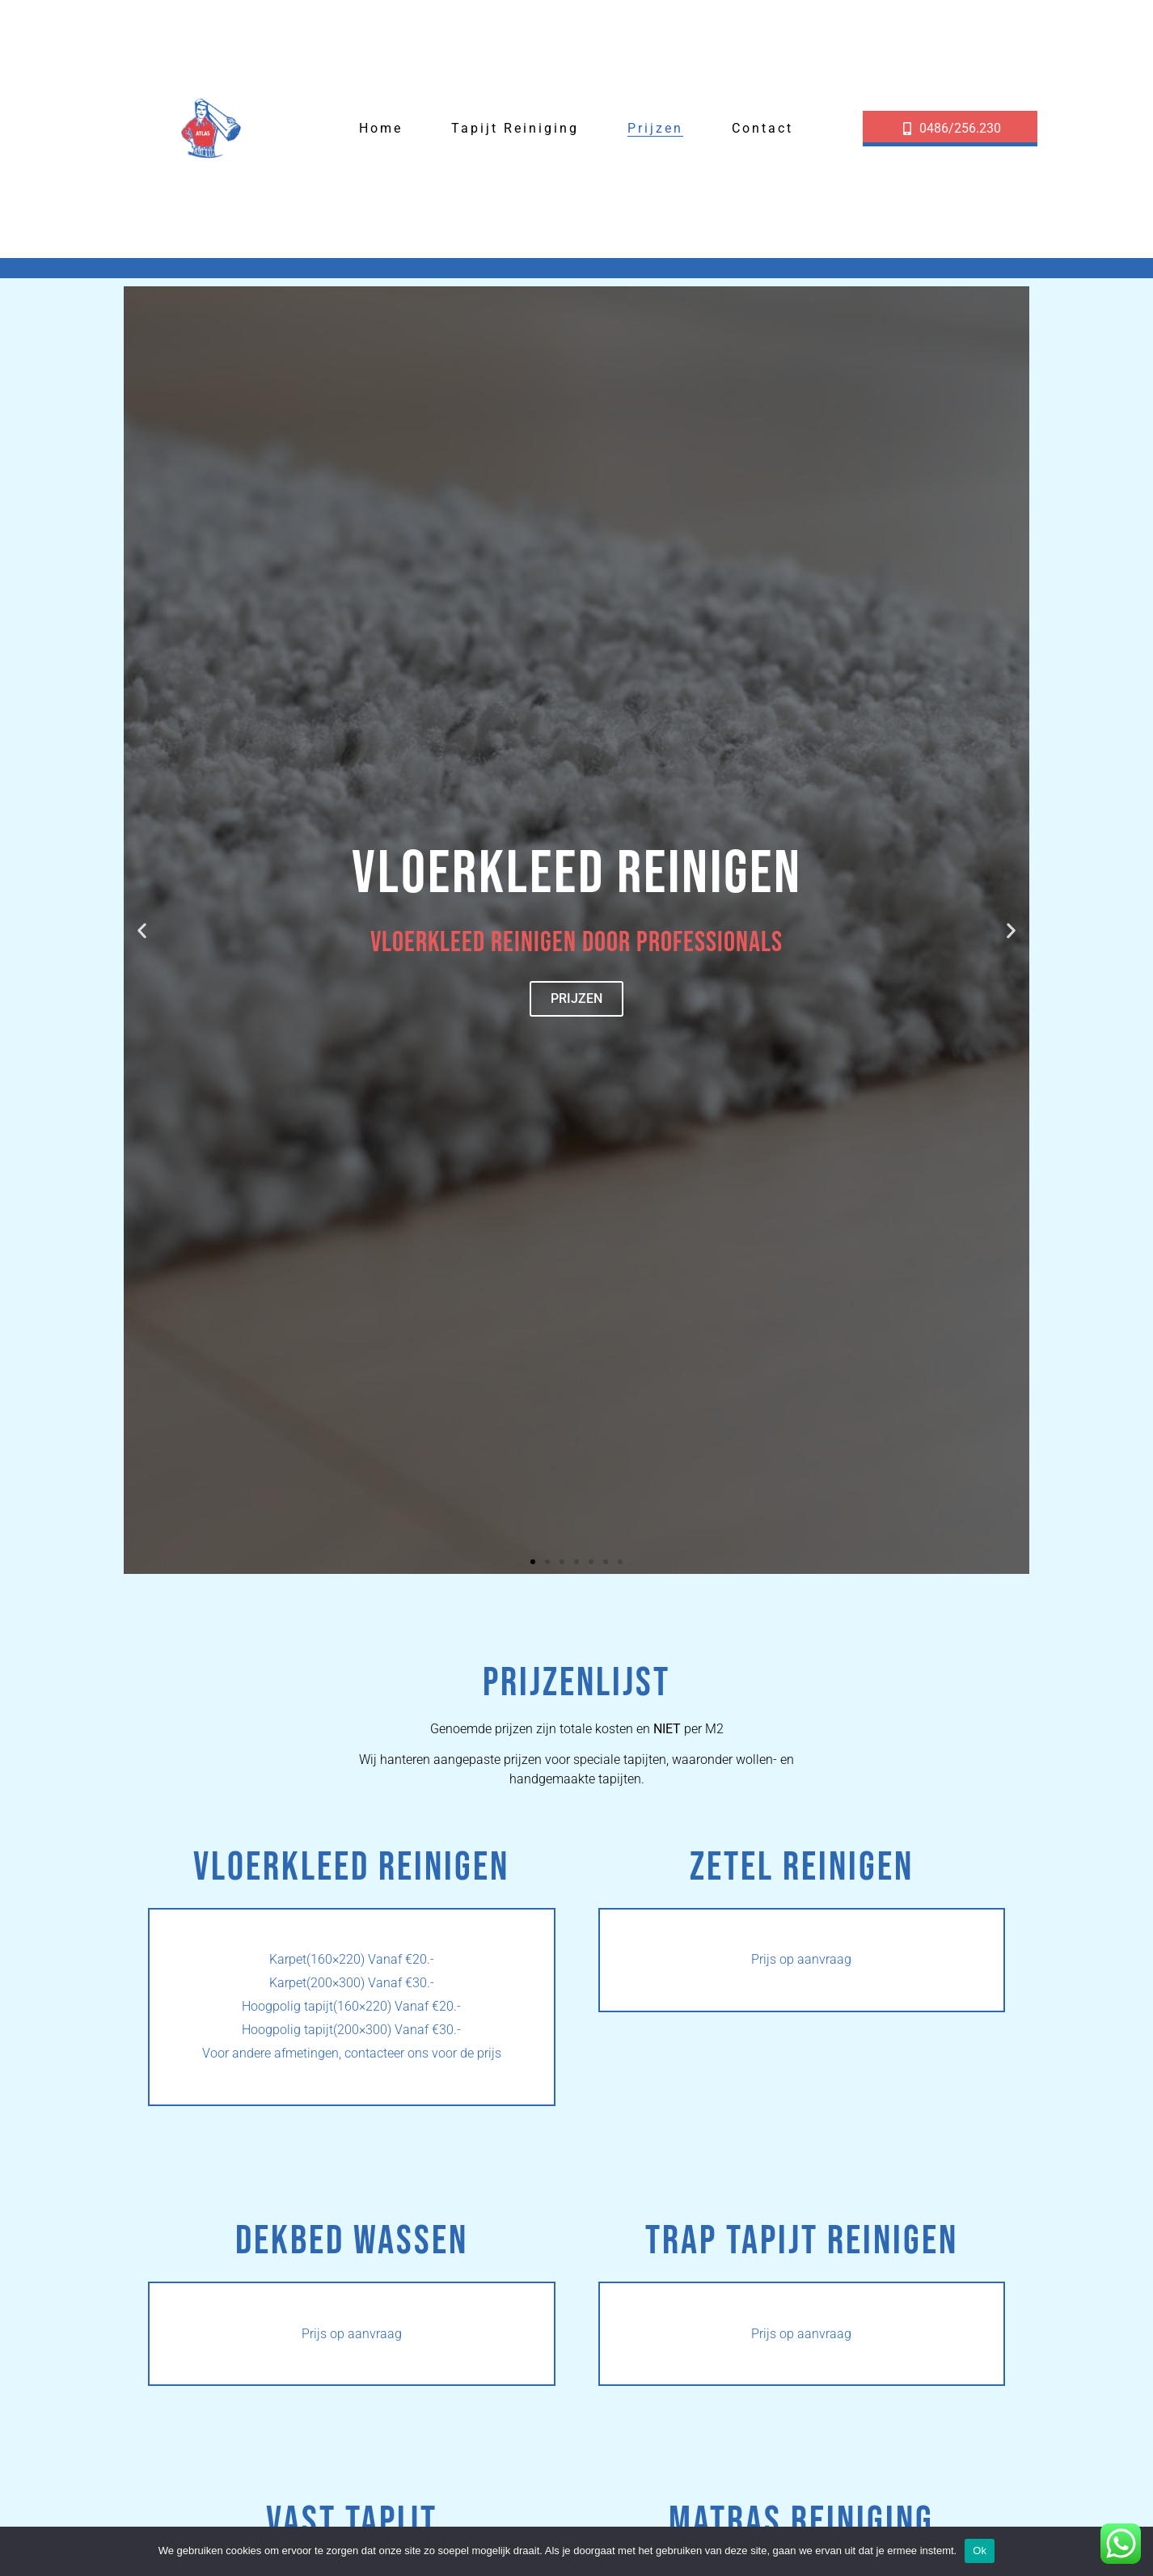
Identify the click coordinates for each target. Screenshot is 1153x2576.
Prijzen (655, 128)
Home (381, 128)
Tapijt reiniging (515, 128)
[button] (142, 930)
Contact (762, 128)
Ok (979, 2550)
